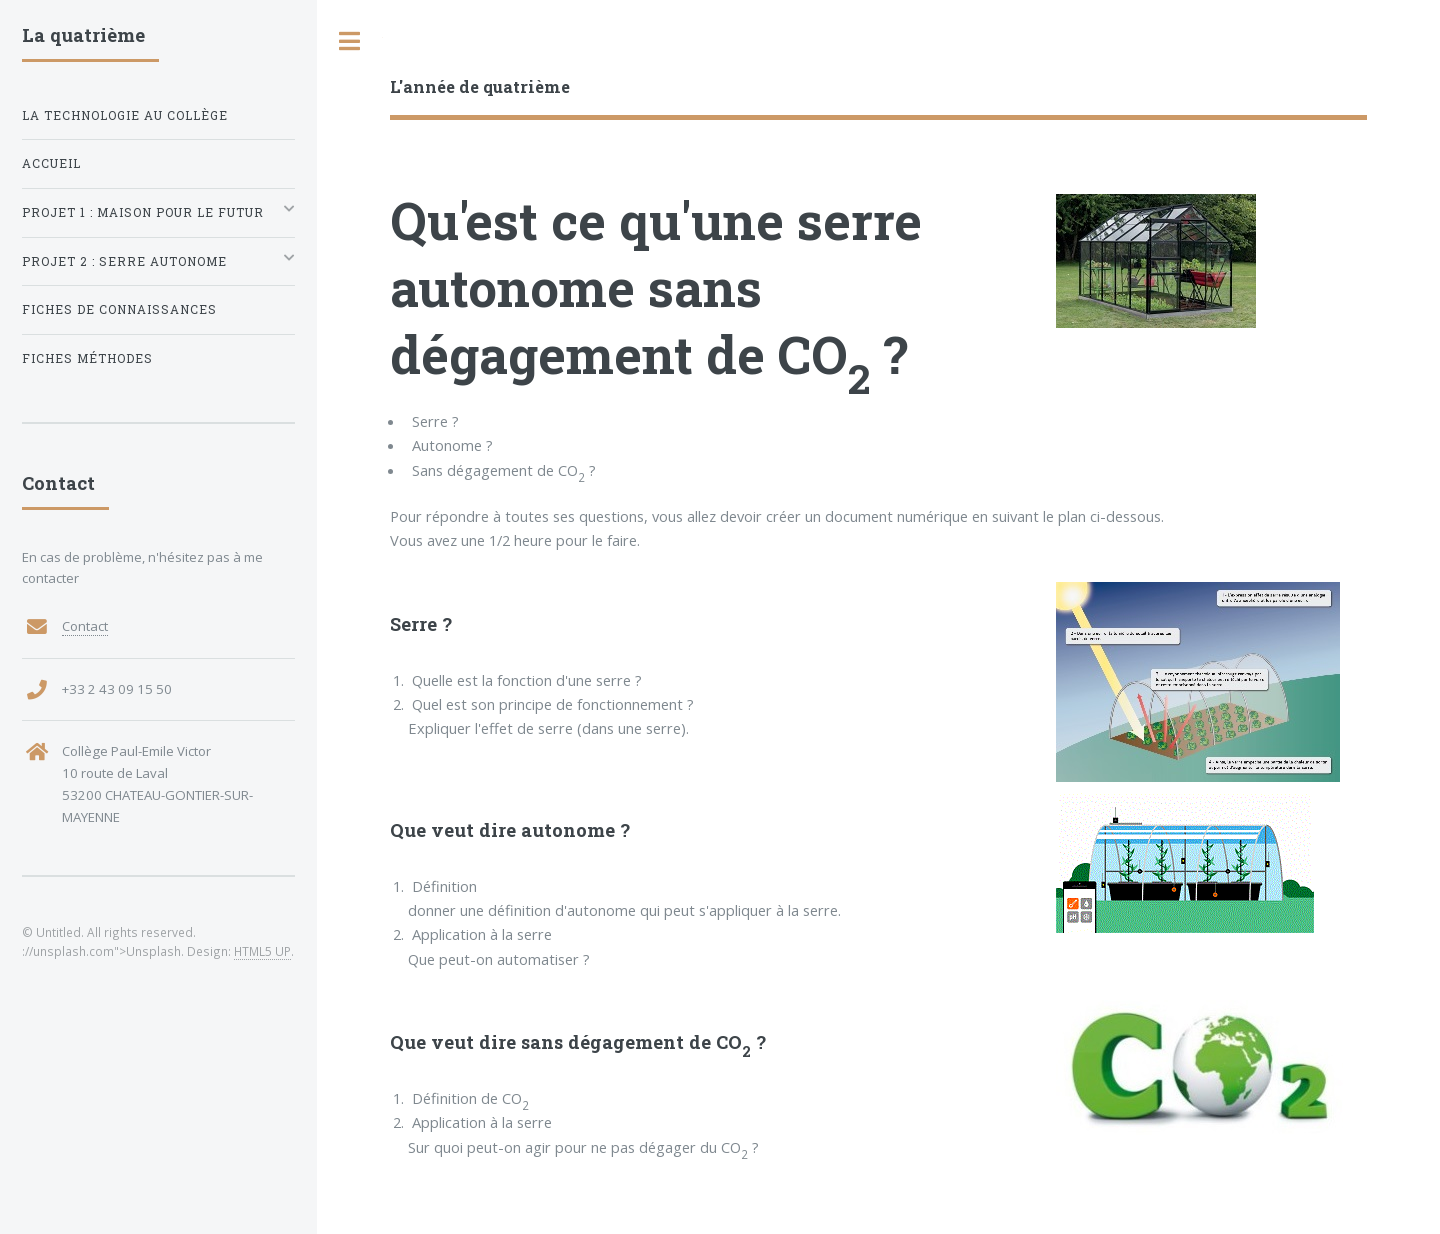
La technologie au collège (125, 115)
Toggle (350, 41)
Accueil (51, 163)
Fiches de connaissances (119, 309)
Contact (85, 626)
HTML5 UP (262, 951)
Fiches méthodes (87, 358)
